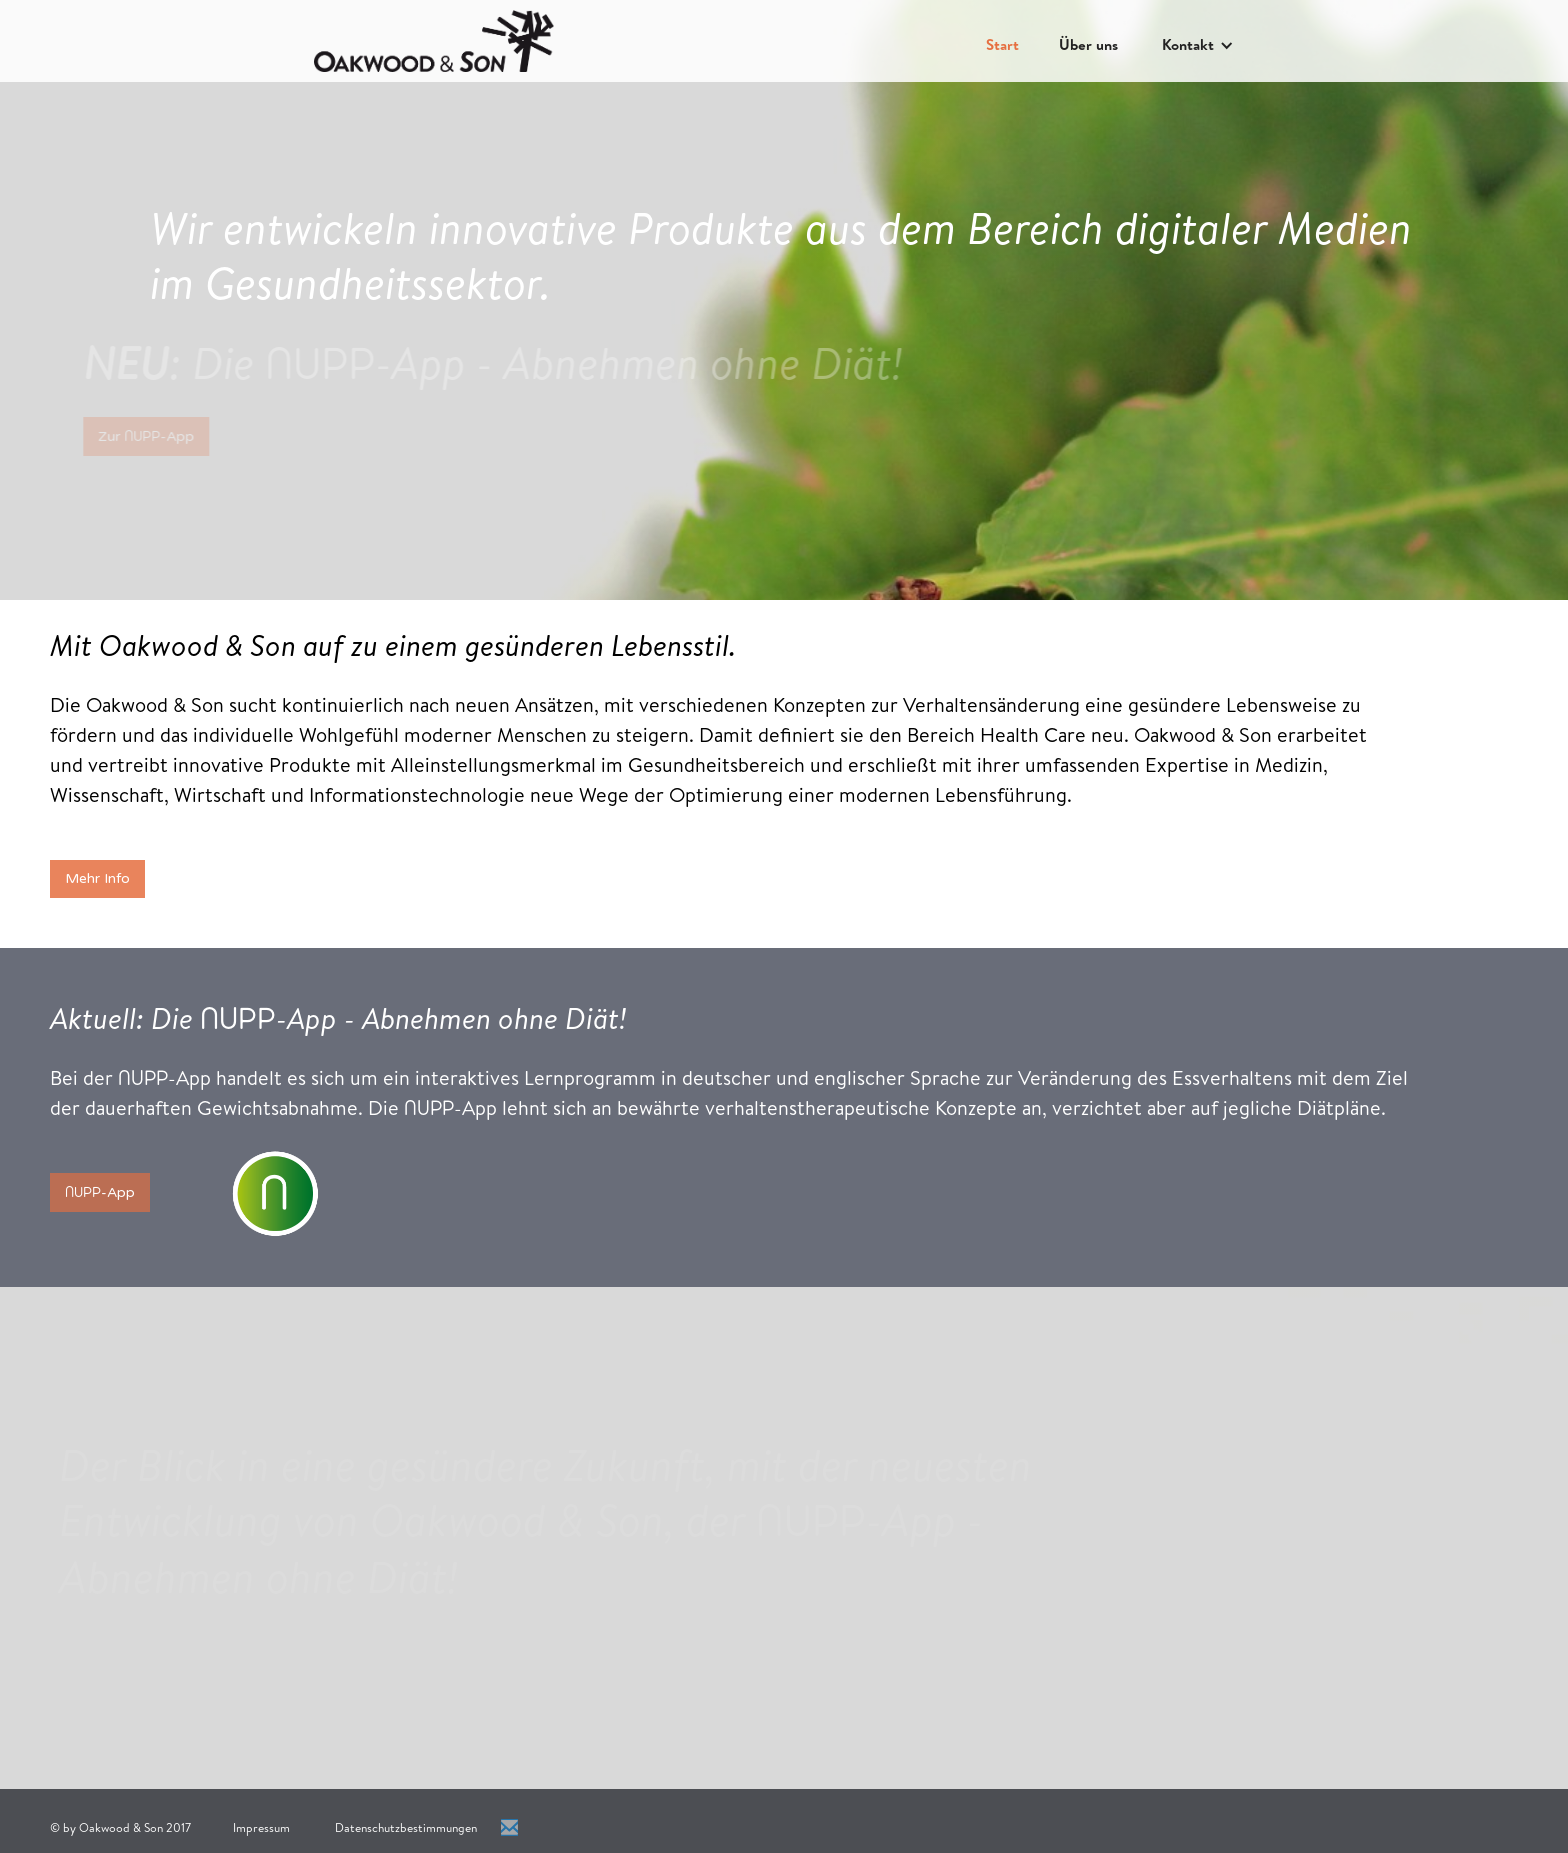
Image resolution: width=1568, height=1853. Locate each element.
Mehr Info (97, 878)
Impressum (261, 1827)
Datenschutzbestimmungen (406, 1827)
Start (1002, 44)
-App (100, 1192)
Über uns (1088, 44)
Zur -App (139, 436)
